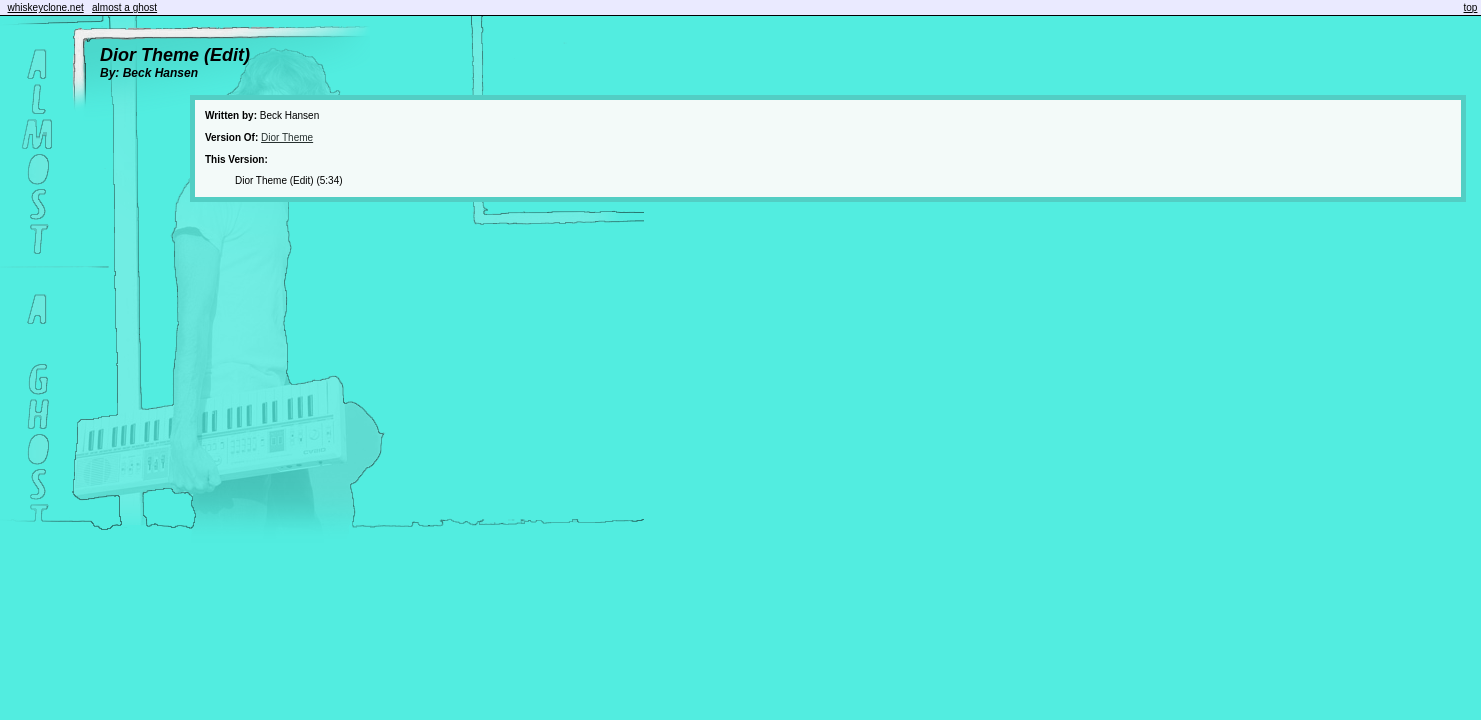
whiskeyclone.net (46, 7)
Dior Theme (287, 137)
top (1471, 7)
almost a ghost (124, 7)
